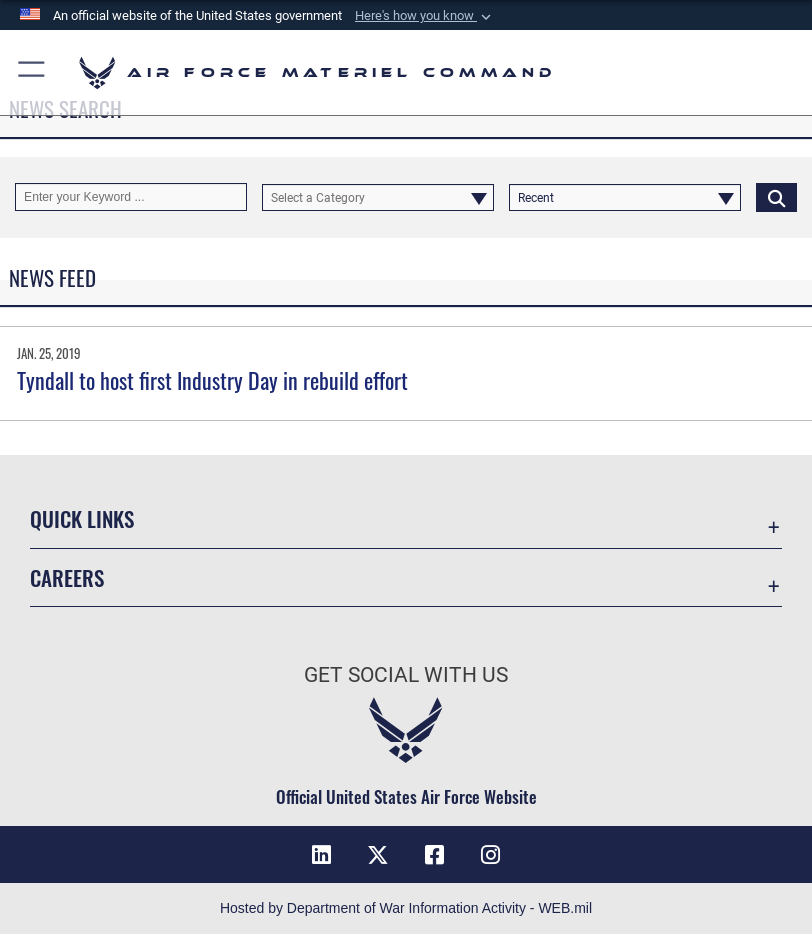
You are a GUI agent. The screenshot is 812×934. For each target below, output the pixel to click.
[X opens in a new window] (378, 855)
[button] (425, 16)
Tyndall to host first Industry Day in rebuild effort (212, 380)
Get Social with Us (406, 675)
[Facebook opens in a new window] (434, 855)
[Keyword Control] (131, 197)
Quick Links (82, 518)
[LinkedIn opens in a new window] (322, 855)
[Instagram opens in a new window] (490, 855)
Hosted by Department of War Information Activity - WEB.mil (406, 908)
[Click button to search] (776, 197)
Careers (67, 577)
